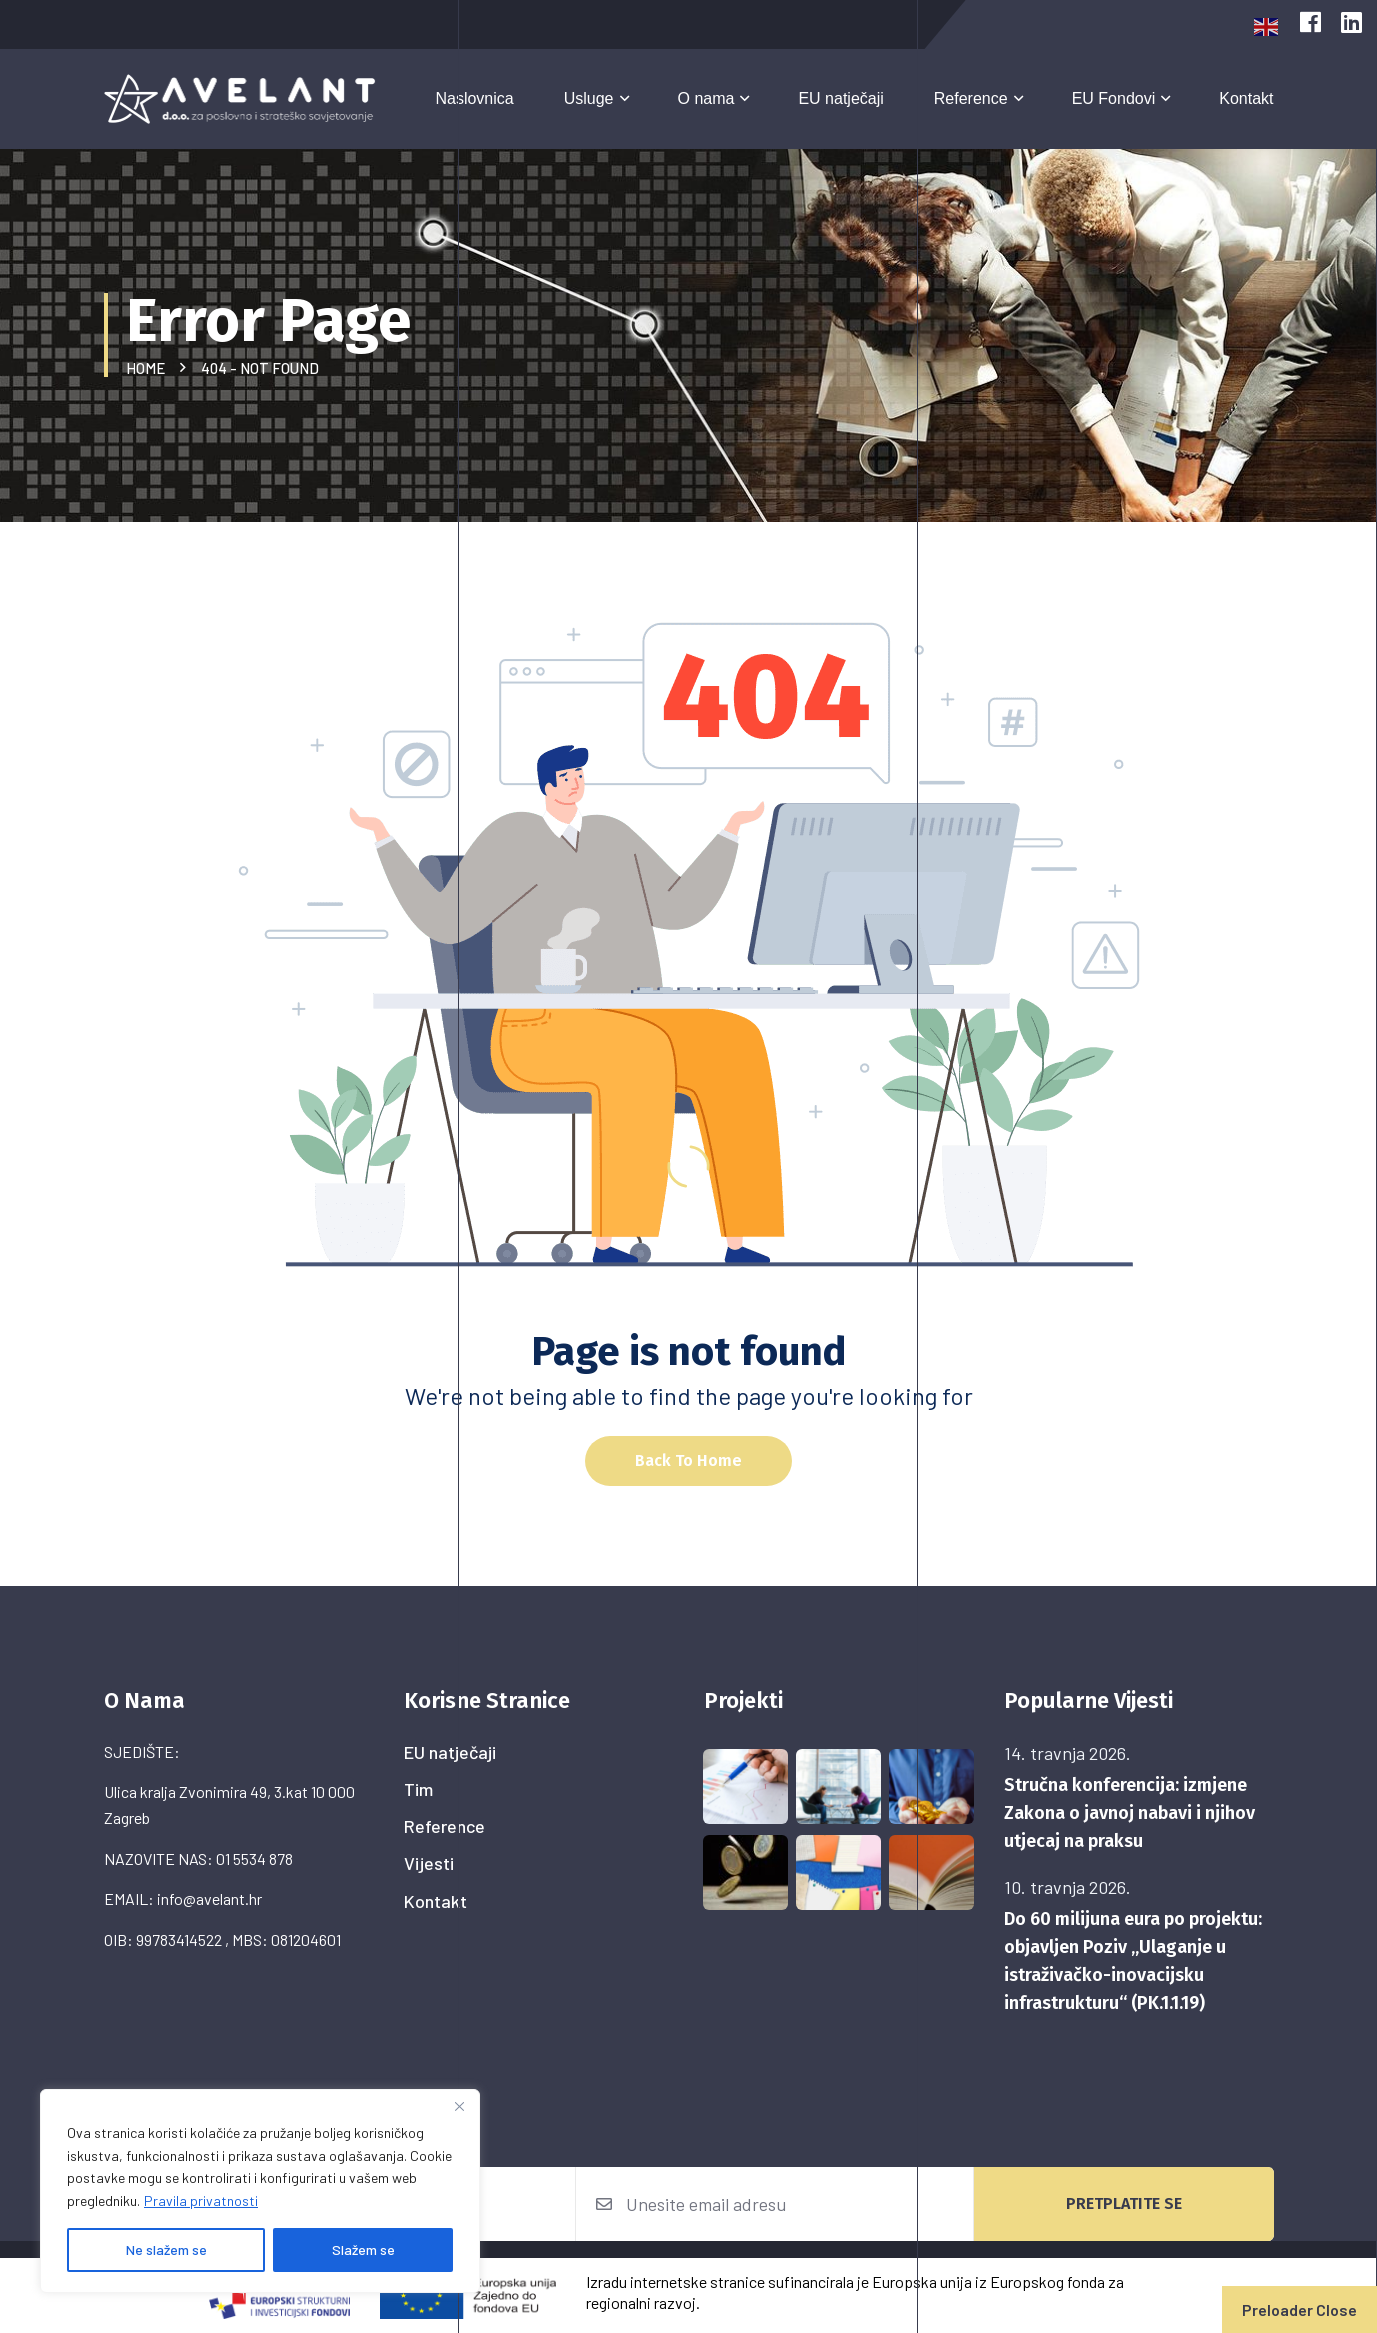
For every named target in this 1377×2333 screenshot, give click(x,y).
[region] (260, 2191)
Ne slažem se (166, 2249)
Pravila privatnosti (201, 2200)
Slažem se (363, 2249)
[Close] (459, 2106)
